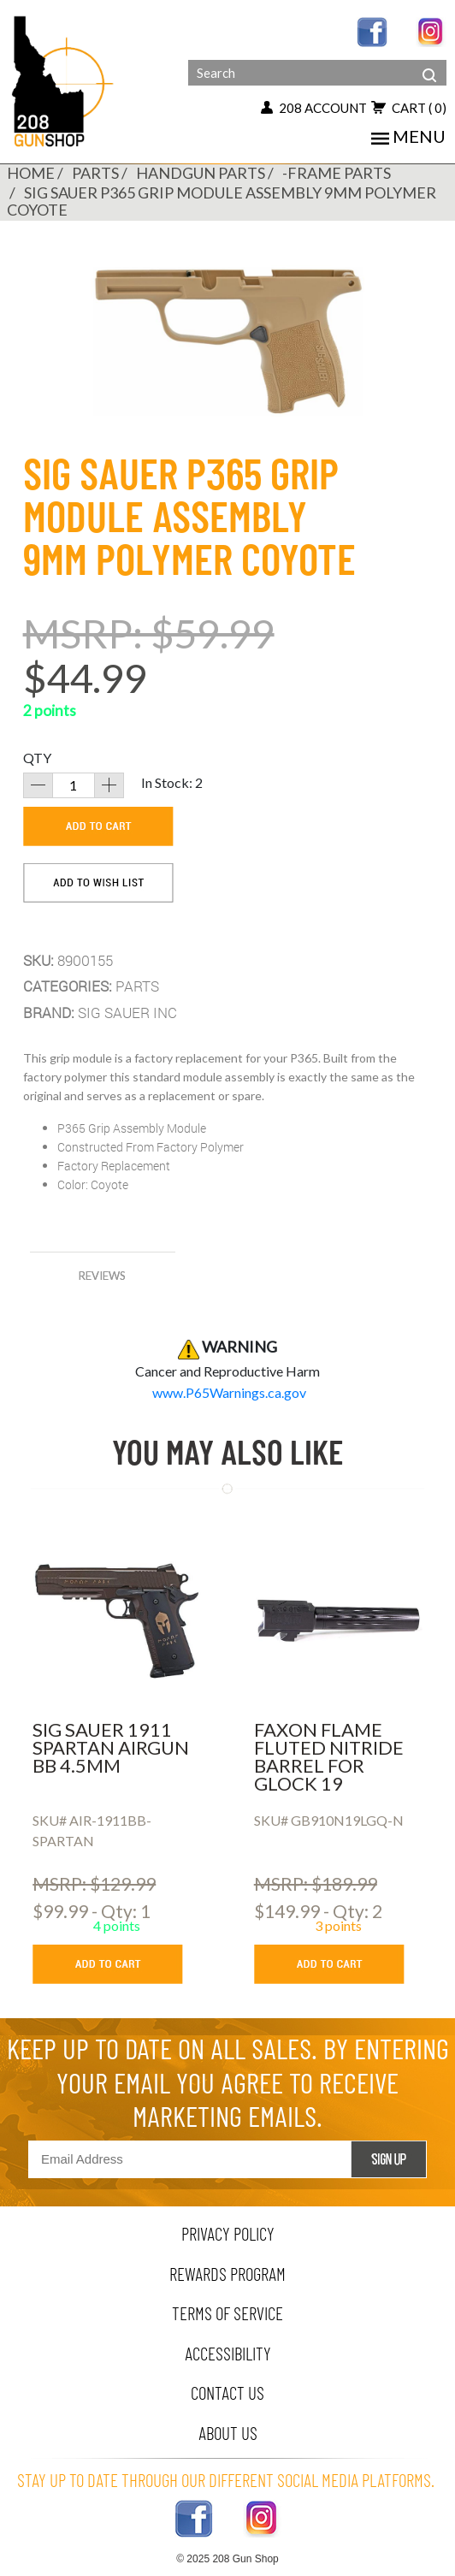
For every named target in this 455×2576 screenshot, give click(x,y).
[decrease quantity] (37, 785)
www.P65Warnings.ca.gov (229, 1392)
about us (227, 2432)
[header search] (429, 61)
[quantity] (73, 785)
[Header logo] (64, 80)
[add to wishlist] (98, 883)
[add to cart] (98, 826)
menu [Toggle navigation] (408, 136)
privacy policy (228, 2233)
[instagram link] (431, 30)
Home (31, 172)
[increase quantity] (109, 785)
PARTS (95, 172)
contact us (227, 2392)
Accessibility (228, 2353)
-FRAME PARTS (336, 172)
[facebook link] (372, 30)
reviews (102, 1275)
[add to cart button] (120, 1964)
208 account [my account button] (314, 107)
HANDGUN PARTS (200, 172)
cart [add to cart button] (408, 107)
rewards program (227, 2273)
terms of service (227, 2313)
